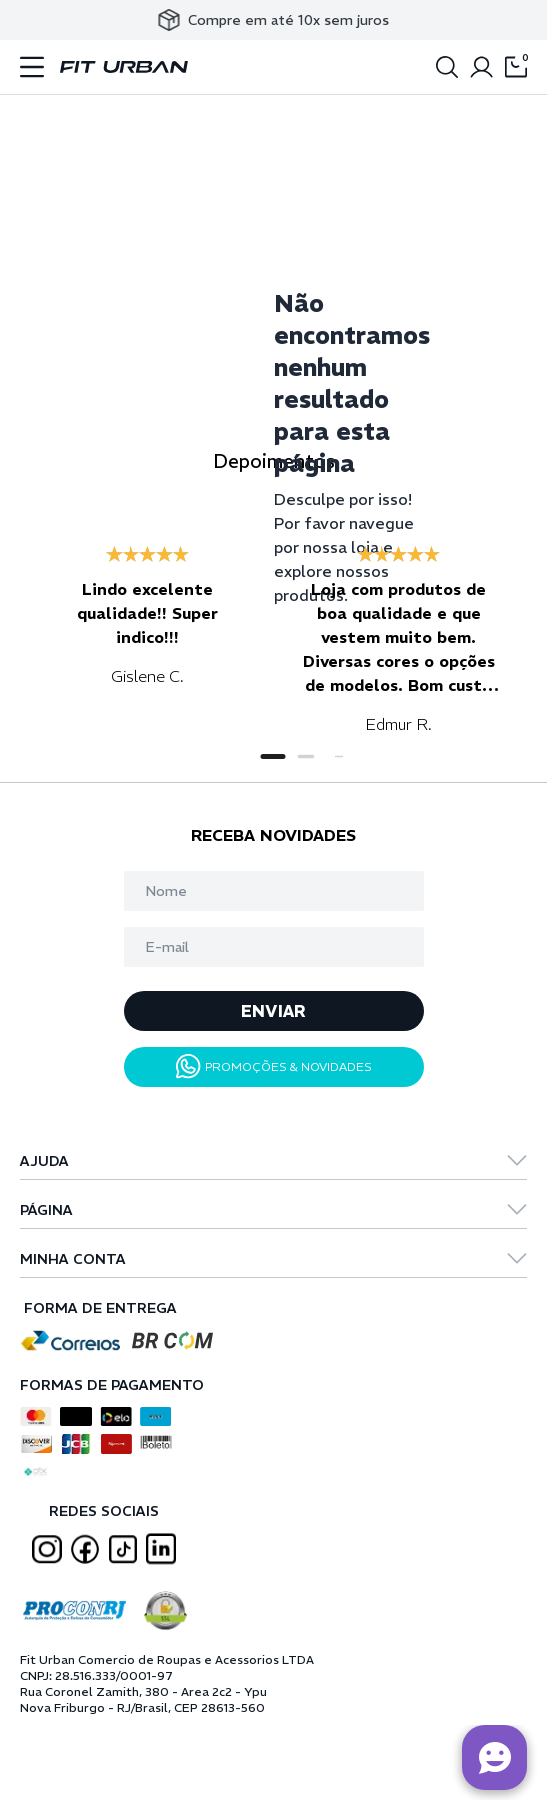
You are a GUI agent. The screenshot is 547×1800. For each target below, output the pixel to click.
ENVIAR (273, 1011)
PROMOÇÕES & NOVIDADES (274, 1066)
